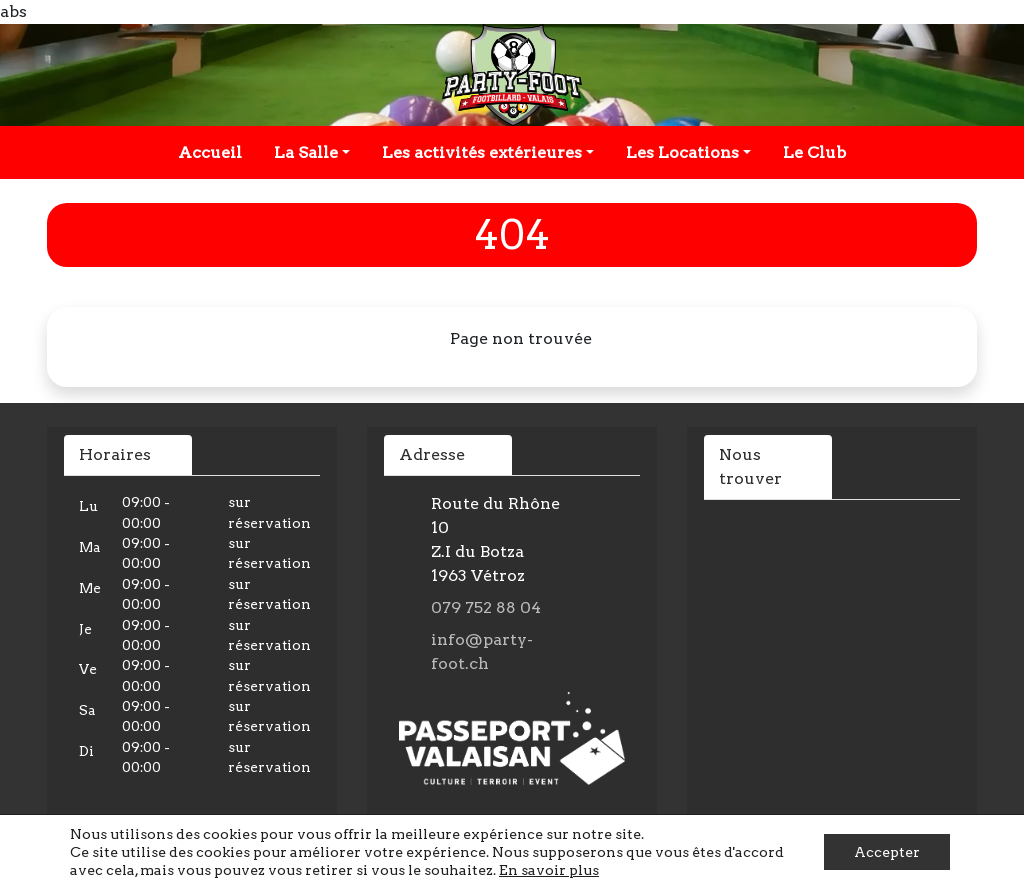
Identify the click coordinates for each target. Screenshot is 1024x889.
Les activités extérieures (482, 152)
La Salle (306, 152)
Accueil (210, 152)
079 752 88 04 (486, 607)
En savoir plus (549, 870)
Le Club (814, 152)
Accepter (887, 852)
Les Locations (682, 152)
